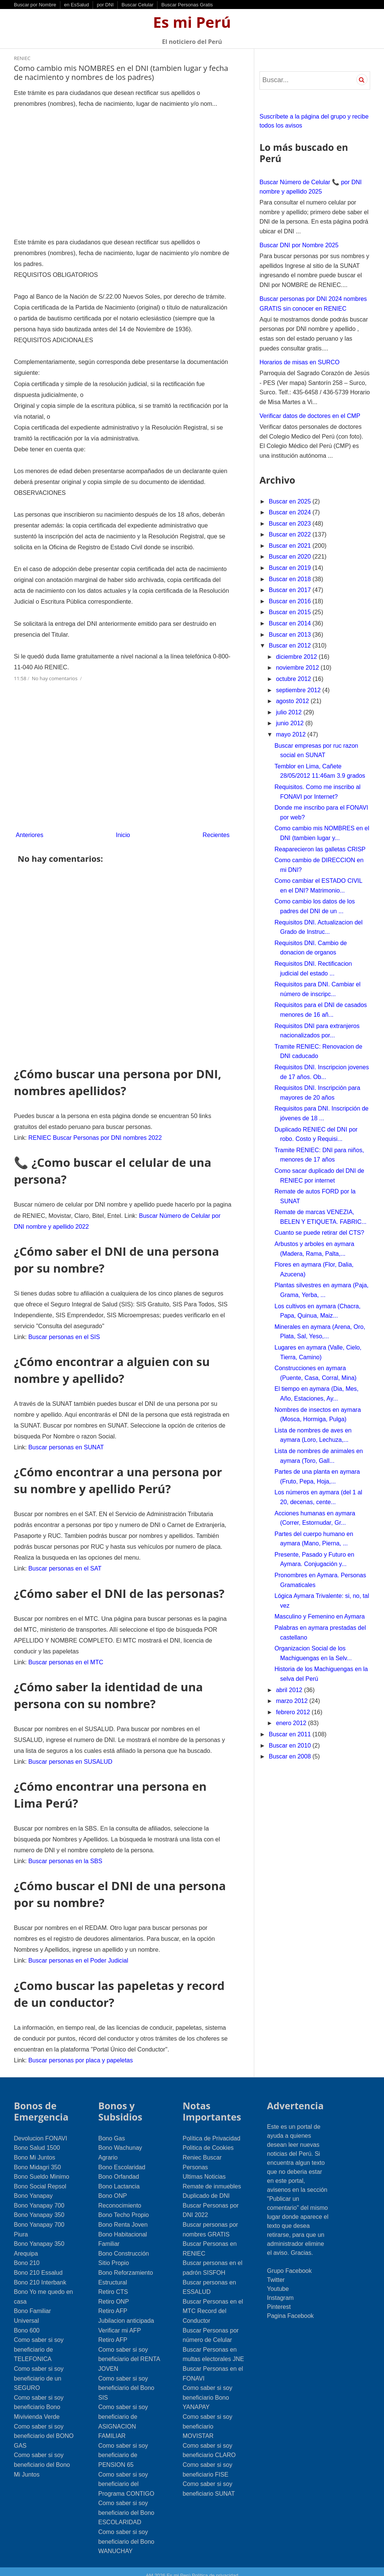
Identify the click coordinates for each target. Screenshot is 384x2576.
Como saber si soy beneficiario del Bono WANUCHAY (126, 2533)
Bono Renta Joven (123, 2216)
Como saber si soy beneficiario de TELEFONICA (39, 2341)
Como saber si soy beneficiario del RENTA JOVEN (129, 2350)
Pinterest (279, 2298)
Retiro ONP (113, 2293)
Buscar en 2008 (291, 1756)
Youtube (278, 2280)
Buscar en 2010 (291, 1745)
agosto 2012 (293, 701)
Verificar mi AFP (119, 2322)
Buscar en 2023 (291, 523)
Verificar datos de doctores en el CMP (310, 416)
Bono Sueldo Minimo (41, 2168)
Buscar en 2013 (291, 634)
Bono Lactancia (119, 2178)
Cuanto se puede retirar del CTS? (319, 1232)
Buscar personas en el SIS (63, 1332)
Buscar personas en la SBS (65, 1853)
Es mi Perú (192, 22)
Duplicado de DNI (206, 2187)
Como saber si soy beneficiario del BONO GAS (44, 2427)
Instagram (280, 2289)
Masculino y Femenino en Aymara (319, 1616)
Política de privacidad (215, 2567)
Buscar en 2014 (291, 623)
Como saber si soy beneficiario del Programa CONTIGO (126, 2475)
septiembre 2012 (299, 690)
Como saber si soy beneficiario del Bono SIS (126, 2379)
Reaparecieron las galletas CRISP (320, 849)
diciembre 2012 (297, 657)
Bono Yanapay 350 (39, 2206)
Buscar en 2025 (291, 501)
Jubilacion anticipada (126, 2312)
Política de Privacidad (211, 2130)
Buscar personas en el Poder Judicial (77, 1952)
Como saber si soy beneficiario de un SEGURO (39, 2369)
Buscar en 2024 (291, 512)
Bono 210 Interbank (40, 2274)
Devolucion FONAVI (40, 2130)
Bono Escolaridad (121, 2158)
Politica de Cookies (208, 2139)
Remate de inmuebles (212, 2178)
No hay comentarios (55, 674)
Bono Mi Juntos (34, 2149)
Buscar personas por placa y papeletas (80, 2051)
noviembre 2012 (298, 667)
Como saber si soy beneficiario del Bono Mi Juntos (42, 2456)
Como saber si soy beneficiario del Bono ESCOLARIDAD (126, 2504)
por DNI (105, 5)
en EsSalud (76, 5)
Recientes (216, 830)
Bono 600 (27, 2322)
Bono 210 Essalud (38, 2264)
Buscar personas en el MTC (65, 1655)
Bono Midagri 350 (37, 2158)
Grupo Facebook (289, 2262)
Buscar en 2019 (291, 568)
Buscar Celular (137, 5)
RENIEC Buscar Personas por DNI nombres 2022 (94, 1133)
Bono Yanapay (33, 2187)
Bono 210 (27, 2254)
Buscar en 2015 (291, 612)
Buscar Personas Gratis (187, 5)
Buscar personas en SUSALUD (69, 1754)
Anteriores (29, 830)
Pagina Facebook (290, 2307)
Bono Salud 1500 (37, 2139)
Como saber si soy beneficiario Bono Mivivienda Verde (39, 2398)
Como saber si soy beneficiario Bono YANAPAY (207, 2389)
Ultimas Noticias (204, 2168)
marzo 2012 (292, 1701)
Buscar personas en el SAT (64, 1562)
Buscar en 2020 (291, 556)
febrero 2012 (294, 1712)
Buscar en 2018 (291, 579)
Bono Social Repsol (40, 2178)
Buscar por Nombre (35, 5)
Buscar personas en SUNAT (65, 1441)
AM (149, 2567)
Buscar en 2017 (291, 590)
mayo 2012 (292, 734)
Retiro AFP (112, 2302)
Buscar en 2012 (291, 645)
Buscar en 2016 (291, 601)
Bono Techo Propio (123, 2206)
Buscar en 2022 (291, 534)
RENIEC (22, 58)
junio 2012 (290, 723)
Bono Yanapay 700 (39, 2197)
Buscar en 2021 (291, 546)
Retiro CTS (113, 2283)
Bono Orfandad (118, 2168)
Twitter (276, 2271)
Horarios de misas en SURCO (299, 362)
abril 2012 (290, 1690)
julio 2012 (289, 712)
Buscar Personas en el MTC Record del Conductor (213, 2302)
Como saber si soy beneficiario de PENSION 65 (123, 2446)
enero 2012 (292, 1723)
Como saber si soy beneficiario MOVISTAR (207, 2417)
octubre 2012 (294, 679)
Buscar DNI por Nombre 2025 (299, 245)
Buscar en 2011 (291, 1734)
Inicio (123, 830)
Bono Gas (111, 2130)
